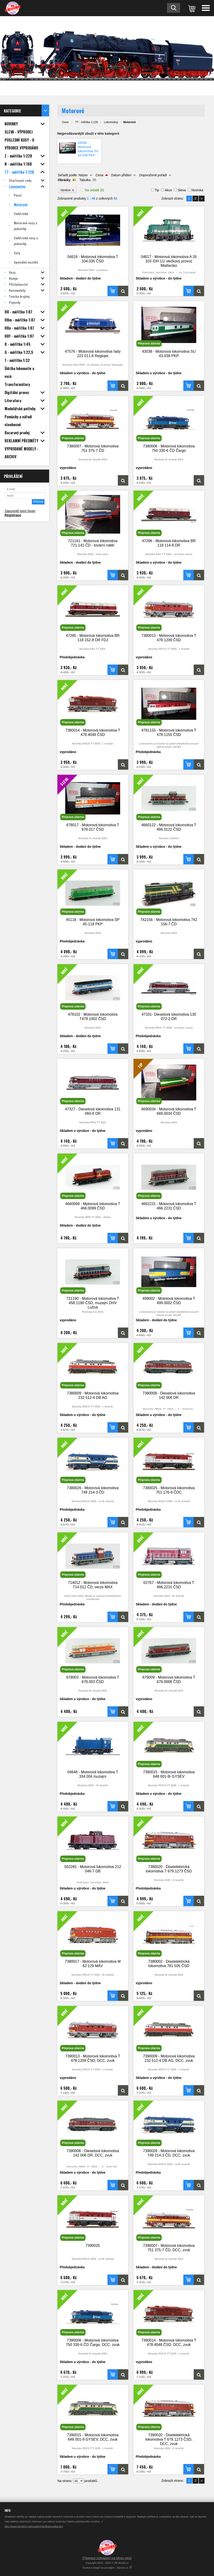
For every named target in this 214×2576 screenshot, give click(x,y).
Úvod (65, 122)
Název (83, 175)
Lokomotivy (111, 122)
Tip (157, 190)
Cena (99, 175)
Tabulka (85, 180)
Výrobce (67, 190)
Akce (168, 190)
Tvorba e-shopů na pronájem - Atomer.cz (107, 2567)
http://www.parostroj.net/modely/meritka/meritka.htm (34, 2526)
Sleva (182, 190)
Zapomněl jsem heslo (20, 511)
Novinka (197, 190)
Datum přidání (121, 175)
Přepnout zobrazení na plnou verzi (106, 2558)
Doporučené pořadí (153, 175)
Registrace (13, 515)
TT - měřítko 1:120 (86, 122)
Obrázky (64, 180)
